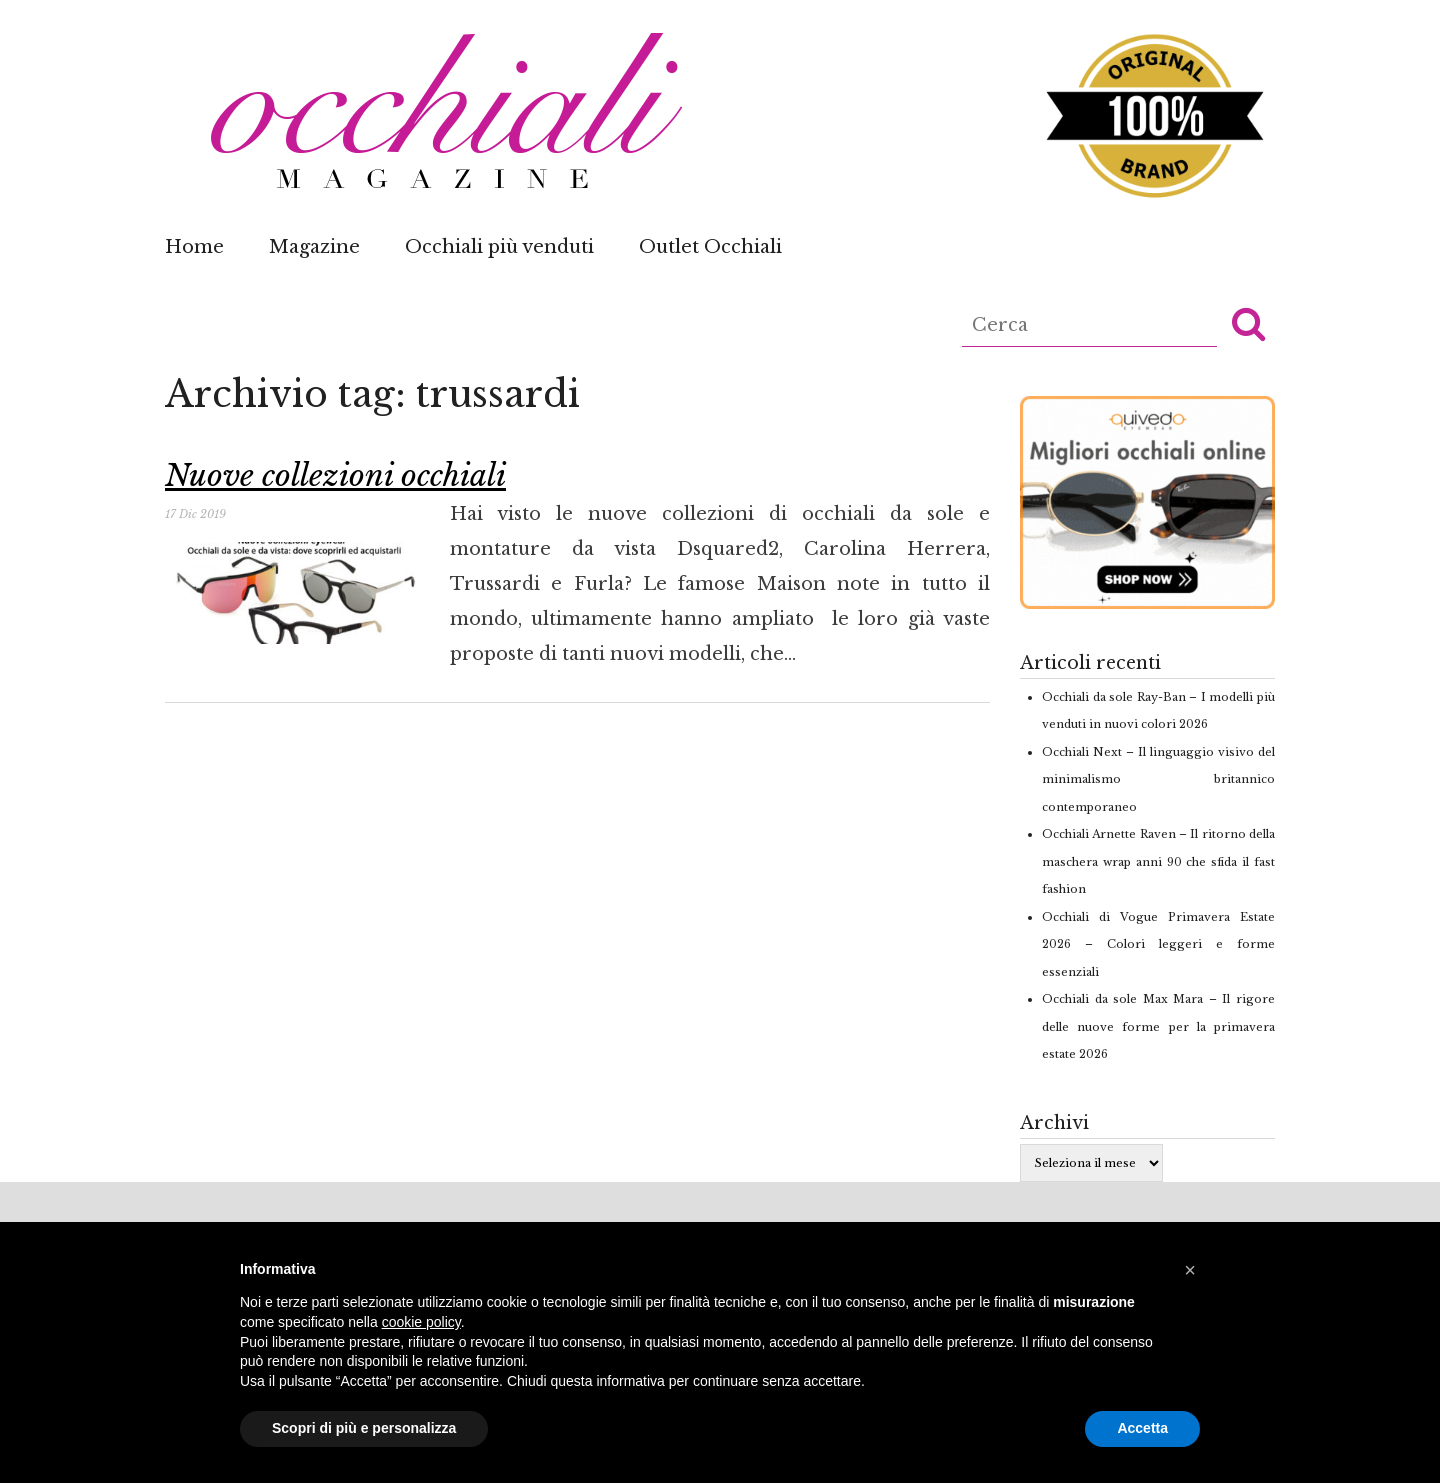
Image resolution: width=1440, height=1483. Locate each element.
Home (194, 247)
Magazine (314, 247)
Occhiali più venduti (499, 247)
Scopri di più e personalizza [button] (364, 1428)
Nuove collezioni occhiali (335, 475)
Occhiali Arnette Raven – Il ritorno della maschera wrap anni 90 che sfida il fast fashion (1158, 861)
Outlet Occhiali (710, 247)
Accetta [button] (1142, 1428)
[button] (1248, 323)
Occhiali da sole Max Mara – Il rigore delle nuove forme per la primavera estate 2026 (1158, 1026)
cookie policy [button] (421, 1322)
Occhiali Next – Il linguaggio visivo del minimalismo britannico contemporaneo (1158, 779)
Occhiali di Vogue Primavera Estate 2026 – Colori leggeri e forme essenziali (1158, 944)
